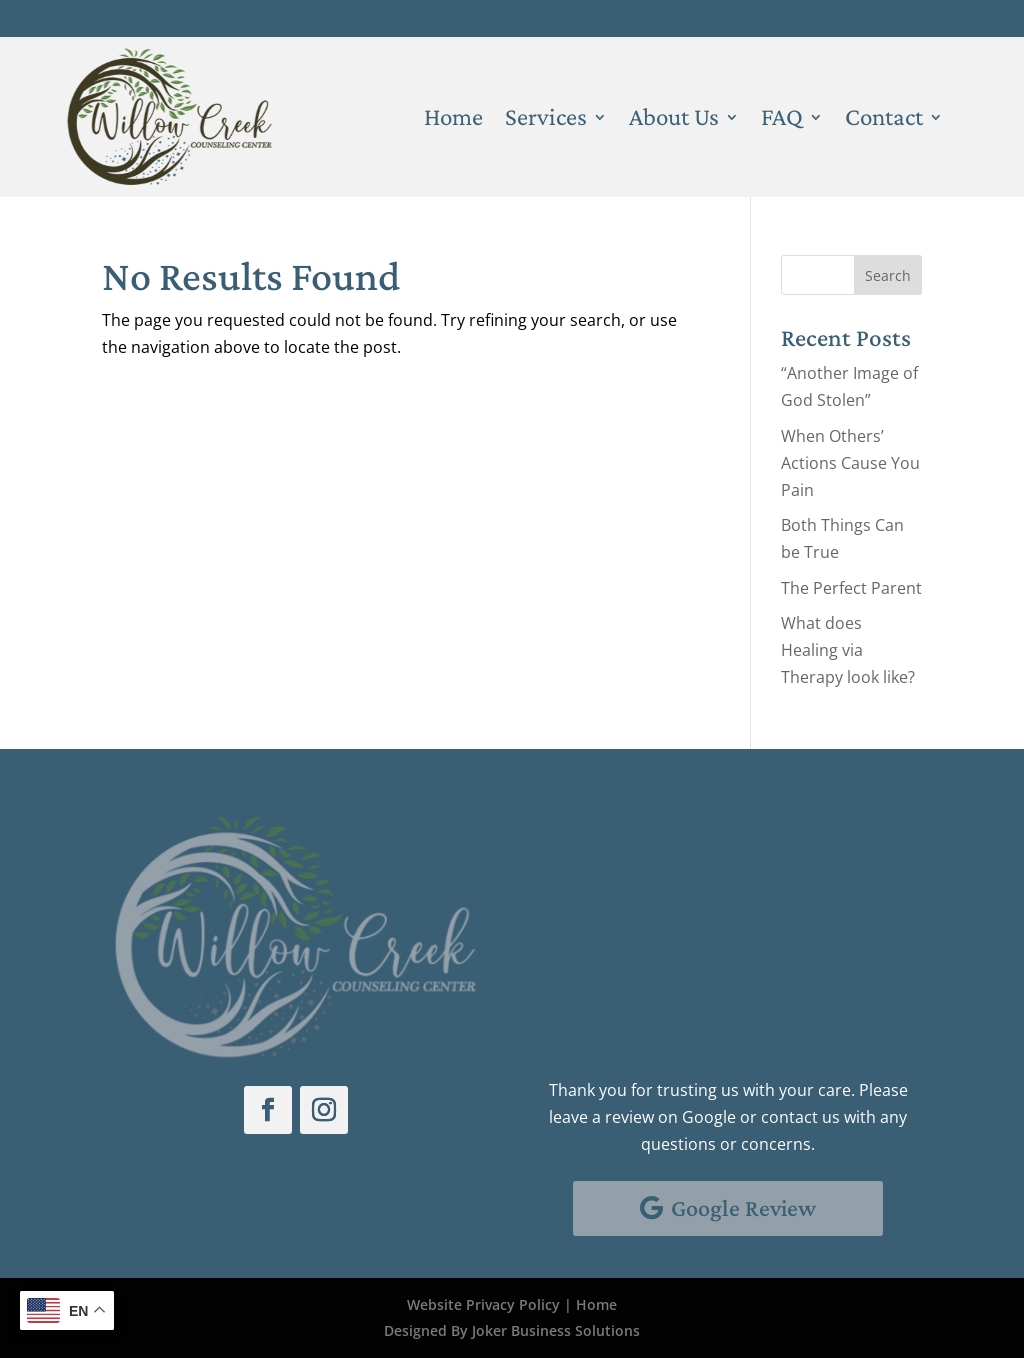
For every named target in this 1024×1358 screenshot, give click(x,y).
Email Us (615, 968)
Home (453, 120)
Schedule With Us (636, 831)
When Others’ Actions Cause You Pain (850, 463)
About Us (674, 120)
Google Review (743, 1207)
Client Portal (883, 18)
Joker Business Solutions (556, 1330)
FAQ (782, 120)
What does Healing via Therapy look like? (848, 650)
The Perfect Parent (851, 588)
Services (546, 120)
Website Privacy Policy (483, 1304)
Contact (884, 120)
